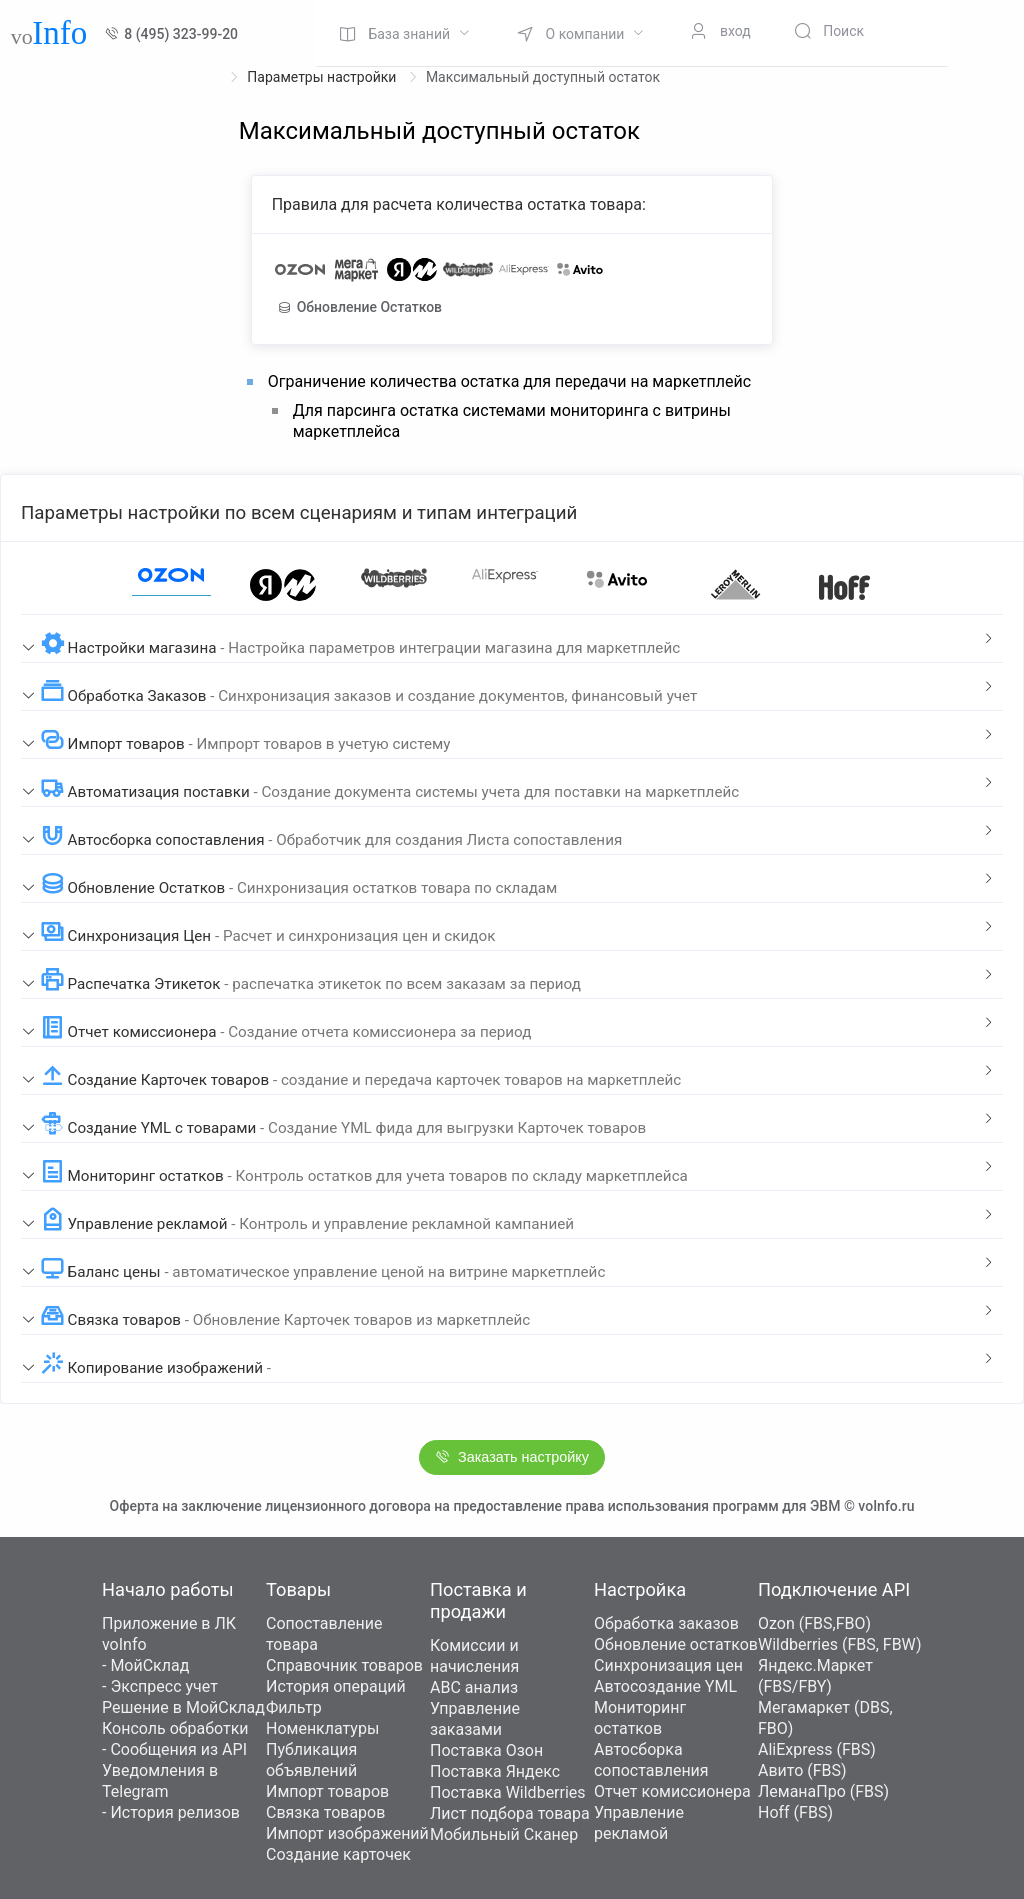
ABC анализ (474, 1687)
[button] (512, 639)
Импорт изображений (347, 1833)
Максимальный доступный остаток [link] (543, 77)
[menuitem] (404, 33)
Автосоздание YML (665, 1686)
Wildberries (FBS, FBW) (840, 1644)
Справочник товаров (344, 1665)
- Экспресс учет (160, 1686)
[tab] (512, 639)
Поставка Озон (486, 1750)
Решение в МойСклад (183, 1707)
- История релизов (171, 1812)
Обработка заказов (666, 1623)
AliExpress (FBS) (817, 1749)
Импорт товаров (327, 1791)
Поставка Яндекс (495, 1771)
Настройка (640, 1589)
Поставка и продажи (478, 1600)
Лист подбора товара (510, 1813)
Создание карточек (338, 1854)
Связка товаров (325, 1812)
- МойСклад (145, 1665)
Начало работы (168, 1589)
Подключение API (834, 1589)
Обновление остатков (676, 1644)
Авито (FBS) (802, 1770)
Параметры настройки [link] (323, 77)
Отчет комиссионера (672, 1791)
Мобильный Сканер (504, 1834)
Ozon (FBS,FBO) (814, 1623)
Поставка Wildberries (508, 1792)
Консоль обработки (175, 1728)
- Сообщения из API (174, 1749)
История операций (336, 1686)
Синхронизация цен (668, 1665)
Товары (298, 1589)
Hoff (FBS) (795, 1812)
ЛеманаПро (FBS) (823, 1791)
